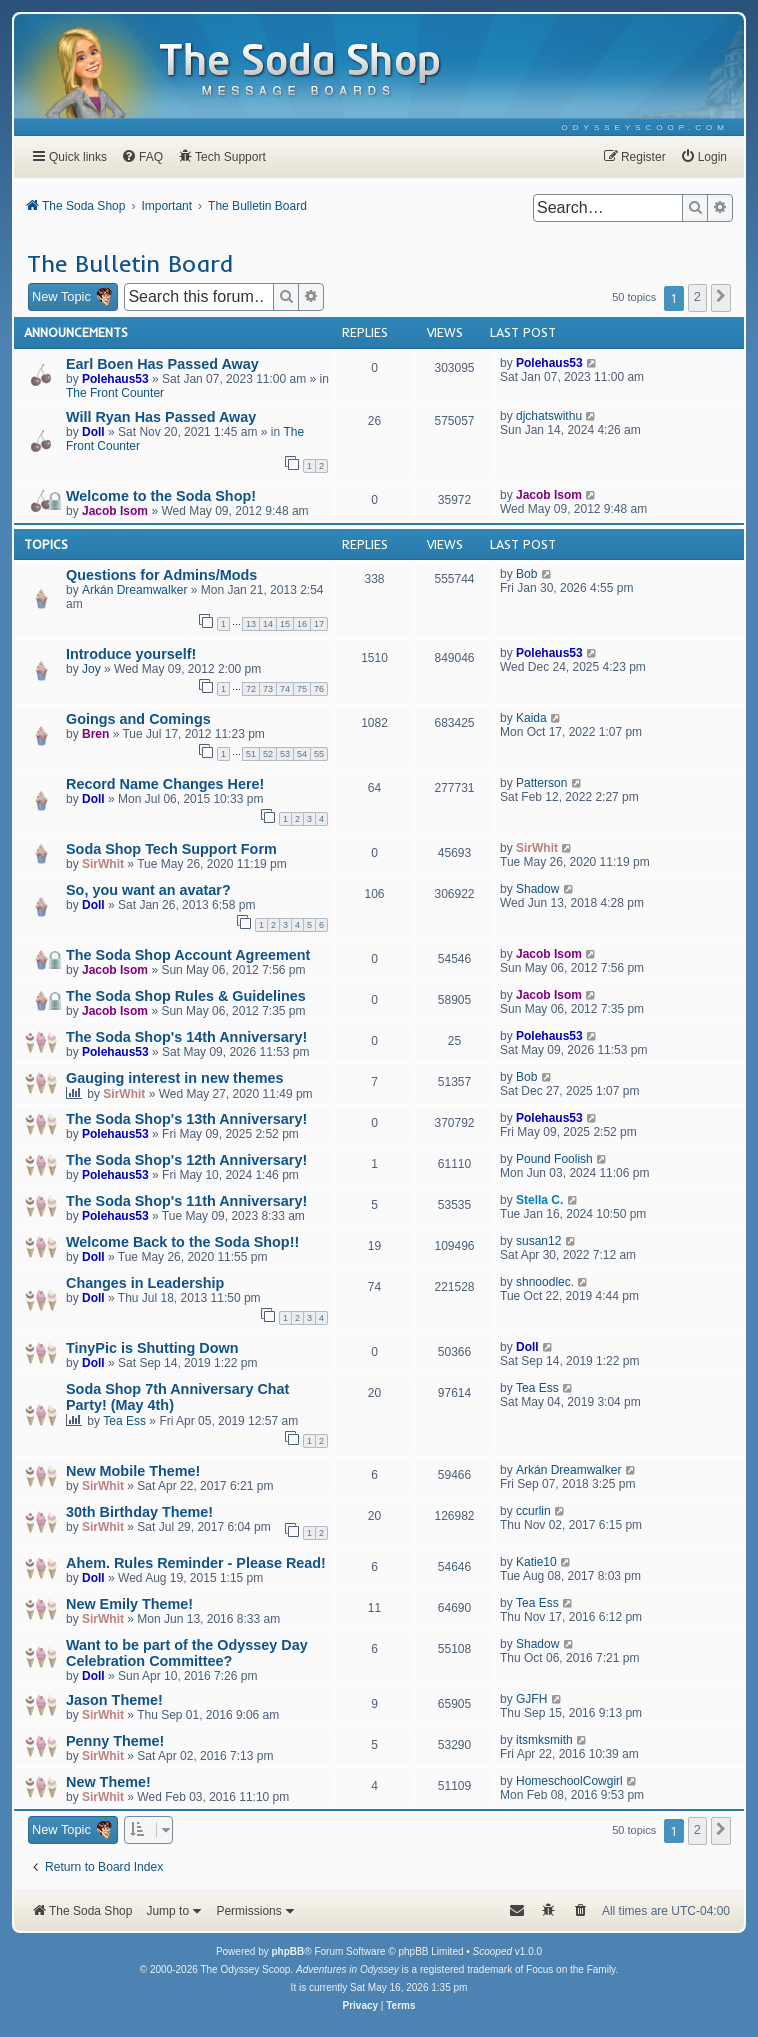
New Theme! (108, 1782)
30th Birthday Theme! (139, 1512)
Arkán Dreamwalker (134, 590)
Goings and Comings (138, 719)
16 (302, 624)
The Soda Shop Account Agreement (188, 955)
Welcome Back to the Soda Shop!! (182, 1242)
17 (319, 624)
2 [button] (697, 296)
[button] (721, 298)
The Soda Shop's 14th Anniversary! (186, 1037)
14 (268, 624)
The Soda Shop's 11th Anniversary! (186, 1201)
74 (285, 689)
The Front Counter (115, 393)
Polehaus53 (115, 379)
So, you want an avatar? (148, 890)
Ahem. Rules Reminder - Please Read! (196, 1563)
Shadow (537, 889)
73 (268, 689)
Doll (93, 432)
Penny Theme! (115, 1741)
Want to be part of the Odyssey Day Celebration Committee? (187, 1653)
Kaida (531, 718)
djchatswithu (549, 416)
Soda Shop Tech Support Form (171, 849)
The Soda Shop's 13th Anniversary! (186, 1119)
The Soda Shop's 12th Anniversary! (186, 1160)
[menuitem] (645, 127)
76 (319, 689)
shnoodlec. (545, 1282)
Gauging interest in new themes (175, 1078)
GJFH (531, 1699)
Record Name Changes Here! (165, 784)
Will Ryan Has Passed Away (161, 417)
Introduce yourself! (131, 654)
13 (251, 624)
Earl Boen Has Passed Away (162, 364)
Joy (91, 669)
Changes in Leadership (145, 1283)
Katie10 (536, 1562)
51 (251, 754)
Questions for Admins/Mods (161, 575)
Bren (95, 734)
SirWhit (103, 864)
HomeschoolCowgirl (569, 1781)
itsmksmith (544, 1740)
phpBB (287, 1951)
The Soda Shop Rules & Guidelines (186, 996)
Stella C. (539, 1200)
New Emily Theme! (129, 1604)
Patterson (541, 783)
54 (302, 754)
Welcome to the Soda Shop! (161, 496)
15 (285, 624)
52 (268, 754)
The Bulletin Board (130, 263)
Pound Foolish (554, 1159)
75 (302, 689)
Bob (526, 574)
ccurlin (533, 1511)
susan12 (538, 1241)
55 (319, 754)
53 (285, 754)
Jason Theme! (114, 1700)
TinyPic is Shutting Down (152, 1348)
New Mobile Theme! (133, 1471)
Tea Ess (124, 1421)
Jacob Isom (115, 511)
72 (251, 689)
